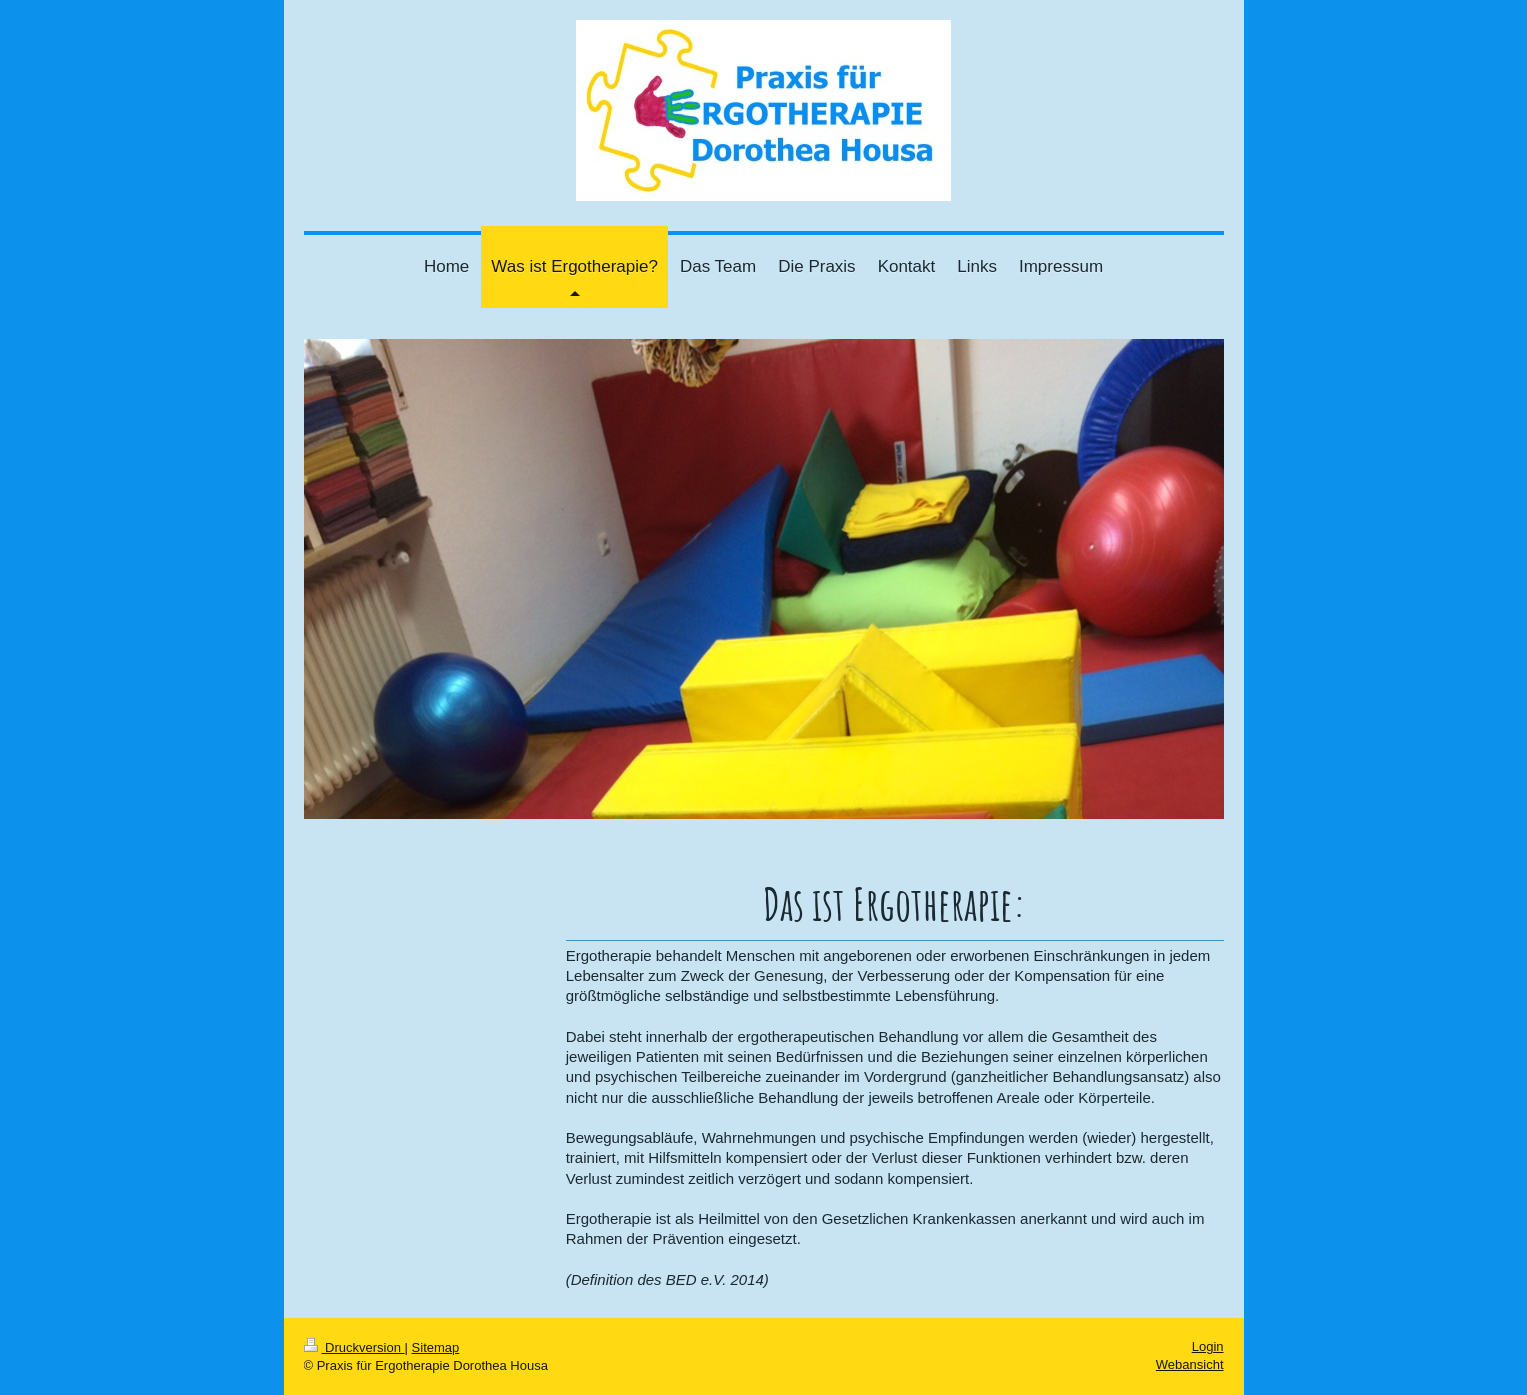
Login (1208, 1346)
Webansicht (1190, 1364)
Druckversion (354, 1347)
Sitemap (436, 1347)
